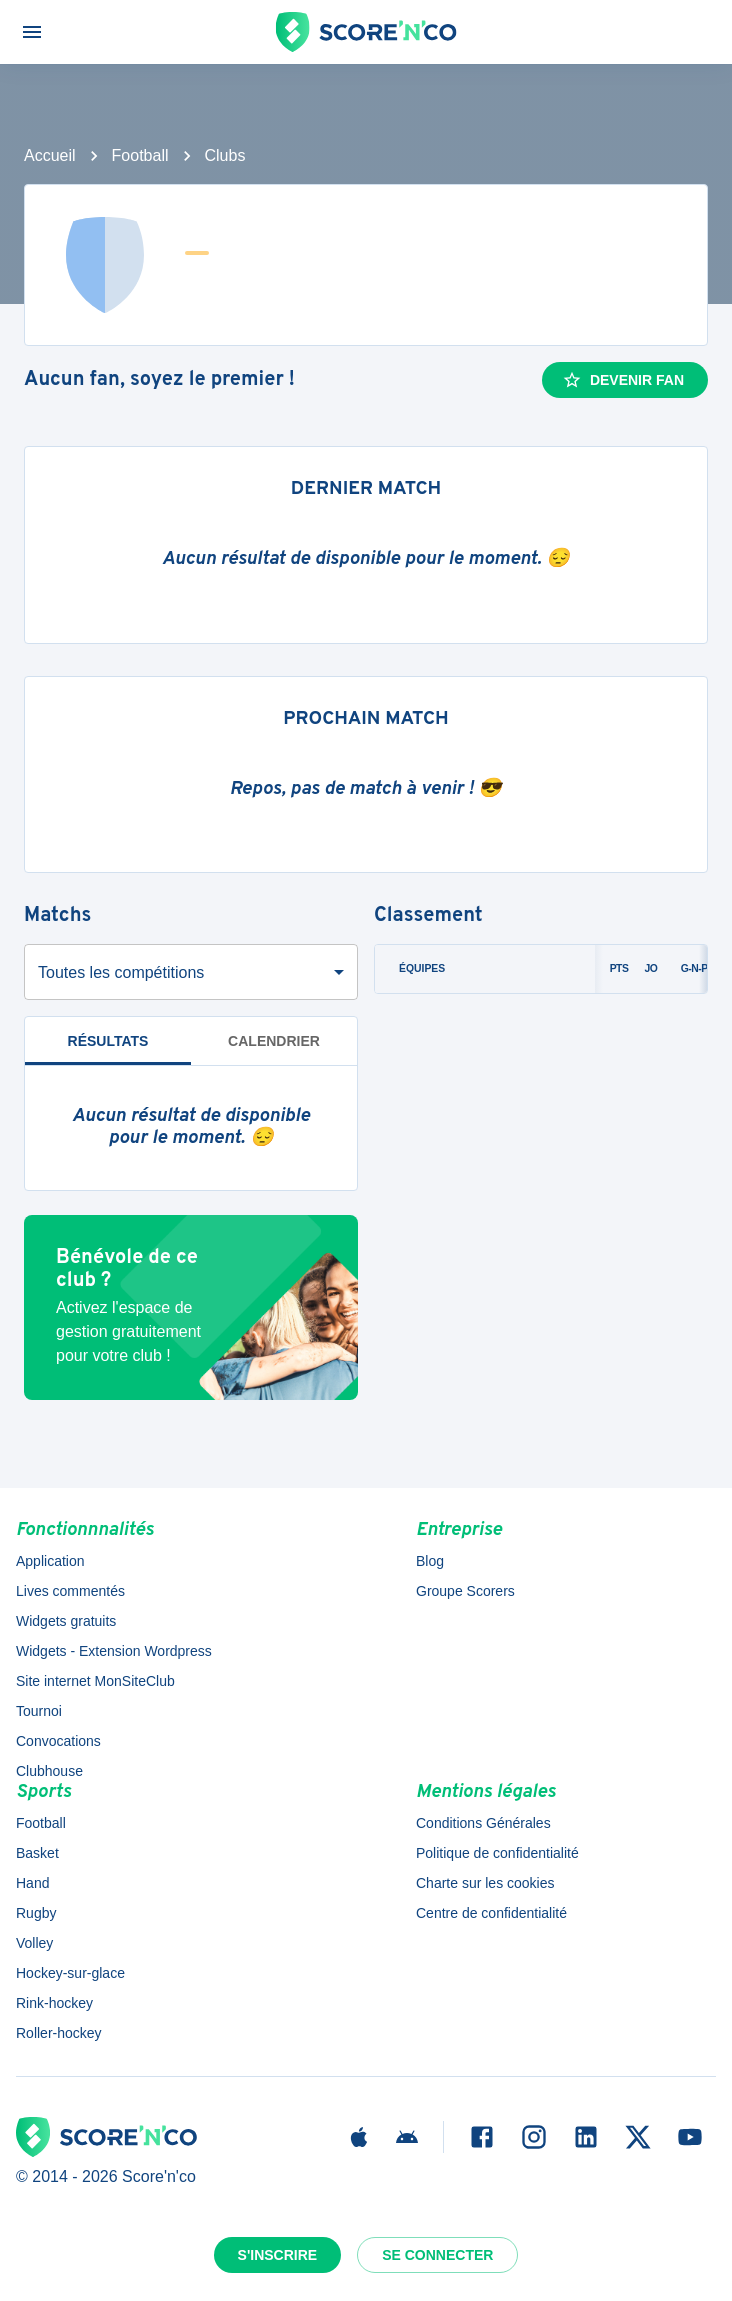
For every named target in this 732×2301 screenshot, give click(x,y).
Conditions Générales (483, 1823)
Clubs (225, 155)
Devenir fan (623, 380)
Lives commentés (70, 1591)
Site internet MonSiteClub (95, 1681)
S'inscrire (278, 2255)
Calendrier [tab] (274, 1041)
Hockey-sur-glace (70, 1973)
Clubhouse (49, 1771)
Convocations (58, 1741)
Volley (34, 1943)
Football (140, 155)
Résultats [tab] (108, 1041)
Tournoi (39, 1711)
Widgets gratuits (66, 1621)
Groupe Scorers (465, 1591)
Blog (430, 1561)
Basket (37, 1853)
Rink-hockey (54, 2003)
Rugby (36, 1913)
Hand (32, 1883)
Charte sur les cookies (485, 1883)
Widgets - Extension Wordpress (114, 1651)
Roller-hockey (59, 2033)
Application (50, 1561)
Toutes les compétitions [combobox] (121, 972)
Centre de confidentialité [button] (491, 1913)
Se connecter (437, 2255)
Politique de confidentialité (497, 1853)
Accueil (50, 155)
